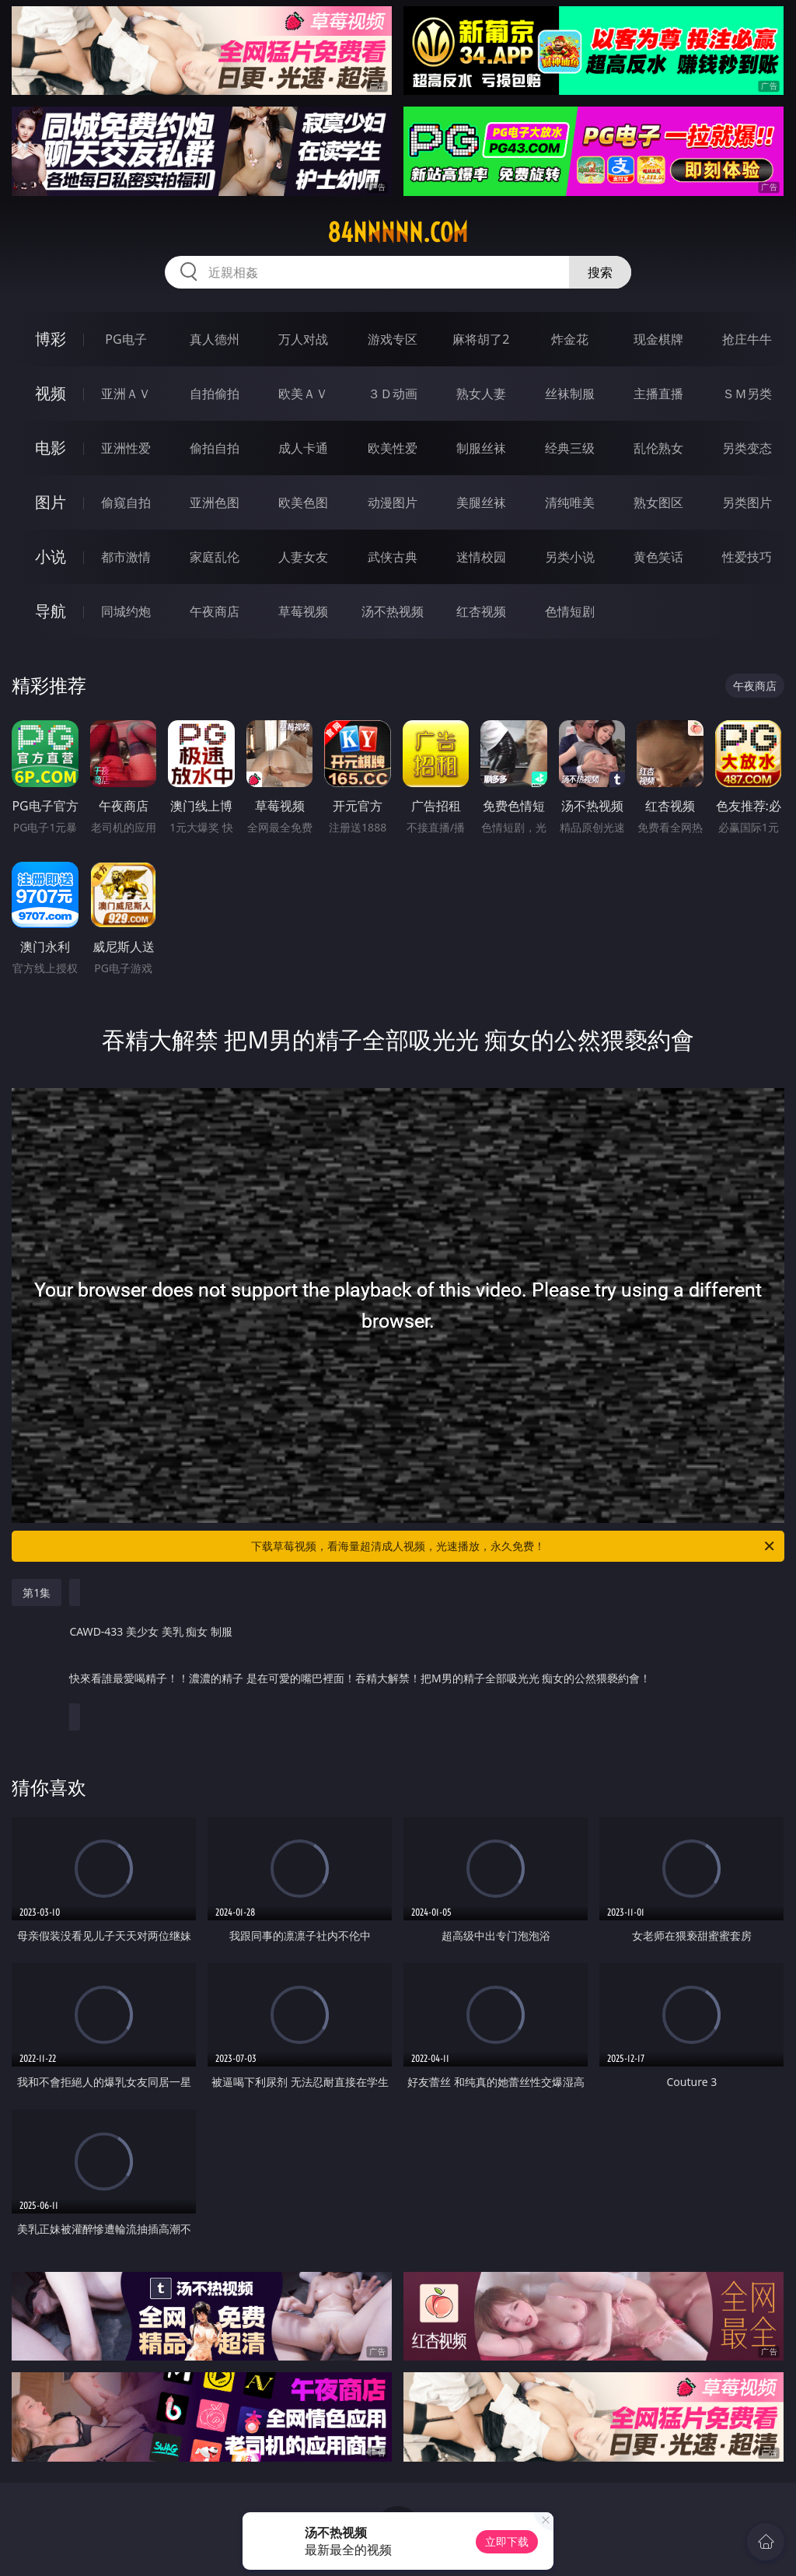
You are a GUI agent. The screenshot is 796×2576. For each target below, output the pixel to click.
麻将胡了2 (480, 339)
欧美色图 (303, 502)
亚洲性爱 (126, 448)
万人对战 (303, 339)
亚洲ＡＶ (126, 393)
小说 (50, 556)
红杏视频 (481, 611)
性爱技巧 (747, 556)
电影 (50, 447)
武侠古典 (392, 556)
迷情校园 (481, 556)
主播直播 (658, 393)
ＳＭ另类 (747, 393)
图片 (50, 502)
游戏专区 (392, 339)
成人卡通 (303, 448)
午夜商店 (214, 611)
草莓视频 (303, 611)
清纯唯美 (570, 502)
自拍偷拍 (214, 393)
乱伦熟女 (658, 448)
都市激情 (126, 556)
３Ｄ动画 (392, 393)
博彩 (50, 338)
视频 (50, 393)
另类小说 (570, 556)
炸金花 (569, 339)
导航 (50, 610)
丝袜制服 (570, 393)
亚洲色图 (214, 502)
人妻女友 (303, 556)
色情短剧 (570, 611)
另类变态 (747, 448)
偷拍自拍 (214, 448)
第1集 (37, 1592)
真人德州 (214, 339)
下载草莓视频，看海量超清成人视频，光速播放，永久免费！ (514, 1546)
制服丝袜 (481, 448)
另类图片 (747, 502)
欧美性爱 (392, 448)
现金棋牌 (658, 339)
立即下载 (507, 2541)
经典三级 (570, 448)
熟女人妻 (481, 393)
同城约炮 (126, 611)
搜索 (600, 272)
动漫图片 (392, 502)
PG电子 (125, 339)
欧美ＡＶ (303, 393)
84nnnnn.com (397, 232)
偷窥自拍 (126, 502)
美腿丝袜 (481, 502)
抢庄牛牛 (747, 339)
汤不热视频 (392, 611)
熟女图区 (658, 502)
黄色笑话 (658, 556)
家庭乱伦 (214, 556)
